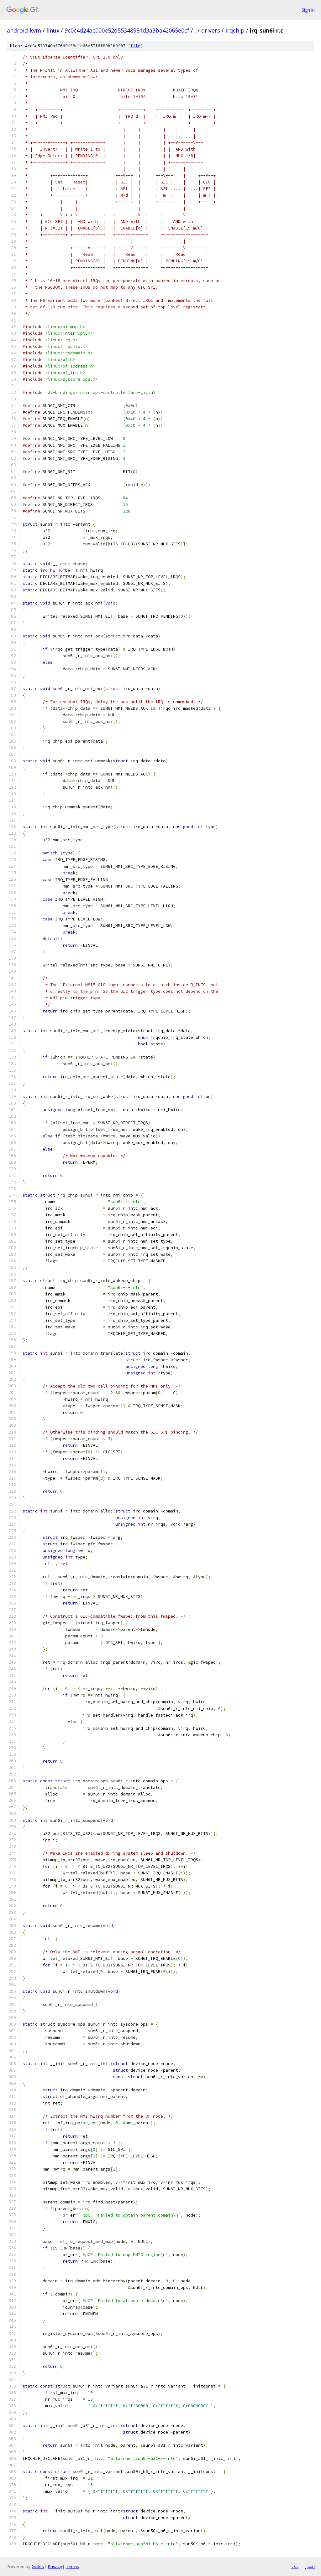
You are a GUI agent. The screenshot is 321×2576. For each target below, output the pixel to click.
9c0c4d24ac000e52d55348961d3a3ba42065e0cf (127, 30)
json (310, 2566)
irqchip (235, 30)
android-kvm (24, 30)
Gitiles (38, 2566)
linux (52, 30)
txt (294, 2566)
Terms (72, 2566)
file (135, 46)
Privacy (55, 2566)
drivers (210, 30)
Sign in (308, 10)
